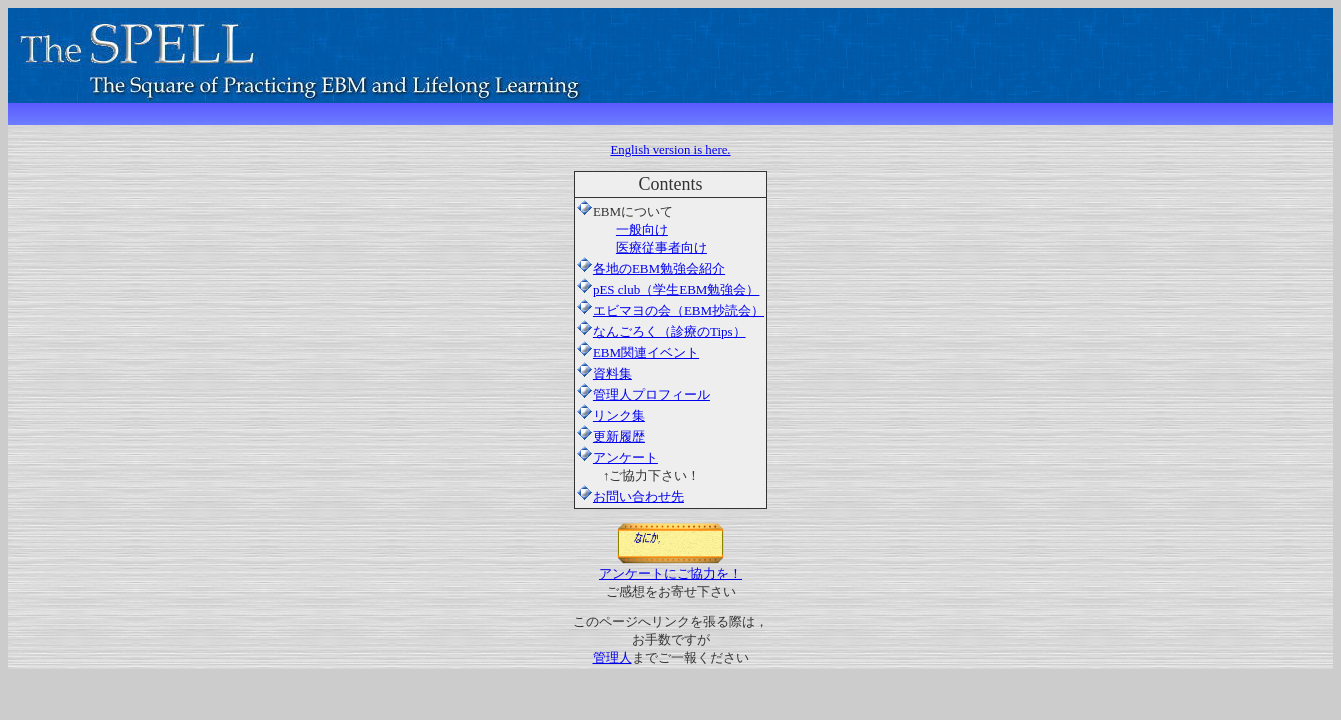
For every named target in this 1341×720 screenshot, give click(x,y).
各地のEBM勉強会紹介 (659, 268)
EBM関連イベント (638, 352)
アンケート (625, 457)
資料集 (604, 373)
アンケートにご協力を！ (670, 567)
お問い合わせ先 (638, 496)
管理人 (612, 657)
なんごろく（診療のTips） (661, 331)
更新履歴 (611, 436)
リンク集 (611, 415)
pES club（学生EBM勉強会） (668, 289)
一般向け (642, 229)
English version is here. (670, 150)
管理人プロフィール (643, 394)
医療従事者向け (661, 247)
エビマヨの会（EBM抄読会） (670, 310)
